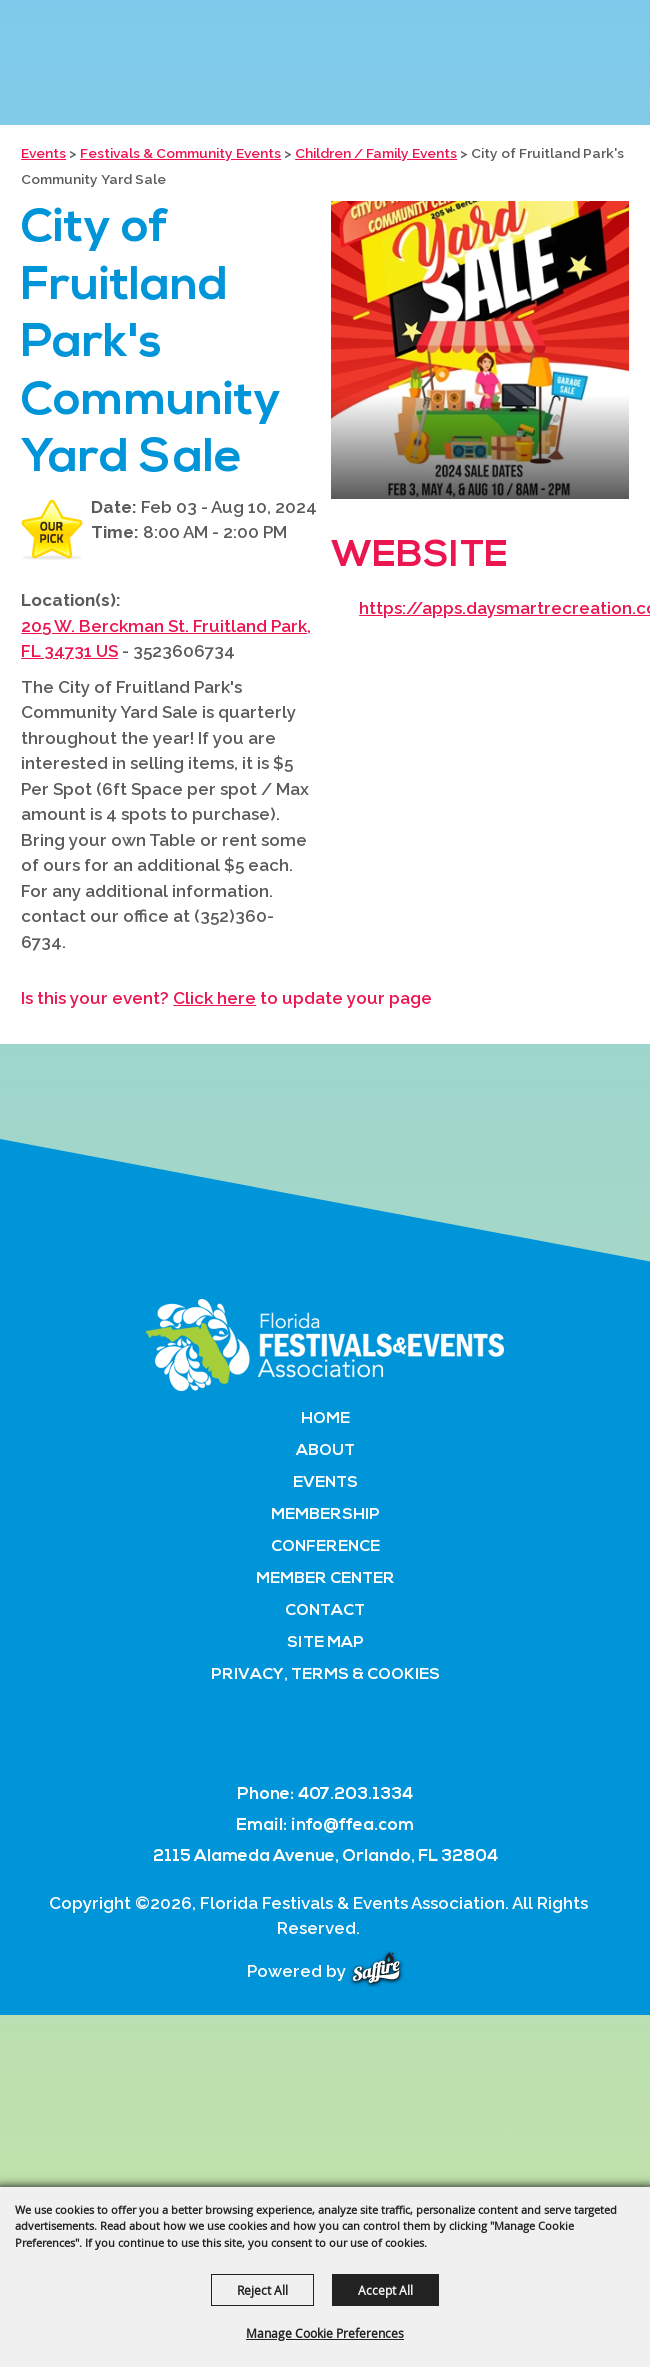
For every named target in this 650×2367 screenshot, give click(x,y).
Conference (325, 1547)
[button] (480, 350)
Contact (325, 1611)
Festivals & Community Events (180, 153)
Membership (325, 1515)
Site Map (325, 1643)
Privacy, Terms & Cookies (325, 1675)
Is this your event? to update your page (226, 998)
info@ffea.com (352, 1825)
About (325, 1451)
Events (43, 153)
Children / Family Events (376, 153)
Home (325, 1419)
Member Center (325, 1579)
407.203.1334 (355, 1794)
